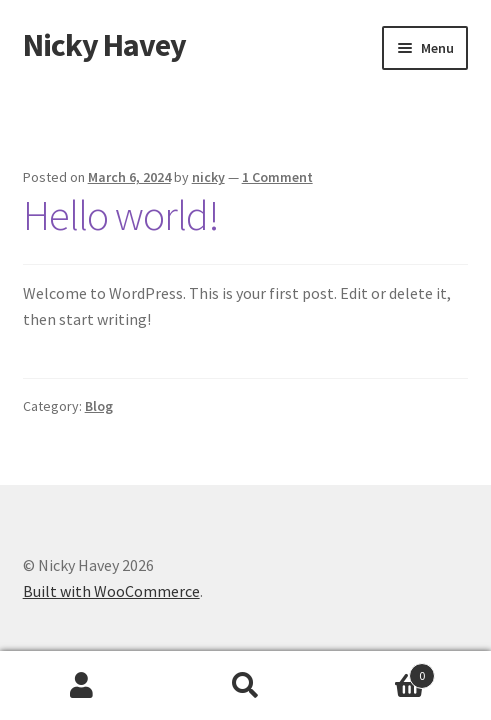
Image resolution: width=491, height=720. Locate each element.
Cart (381, 671)
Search (246, 686)
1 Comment (277, 177)
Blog (99, 406)
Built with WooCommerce (111, 591)
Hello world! (121, 215)
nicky (208, 177)
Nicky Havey (104, 45)
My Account (82, 686)
